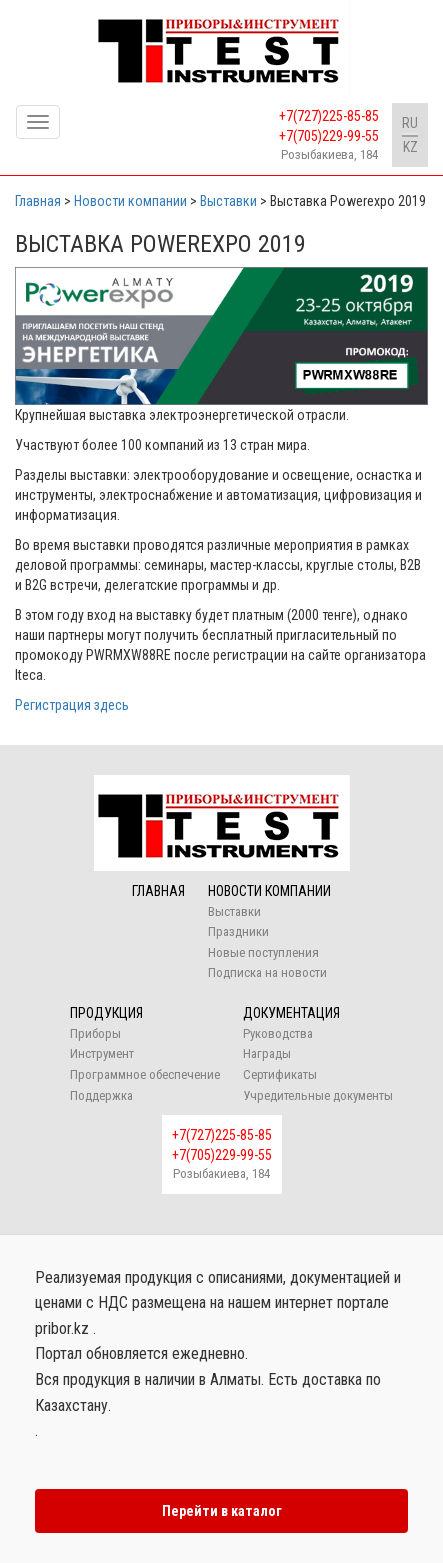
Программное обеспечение (145, 1074)
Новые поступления (263, 952)
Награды (267, 1053)
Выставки (234, 911)
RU (410, 123)
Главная (158, 891)
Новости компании (269, 891)
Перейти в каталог (222, 1511)
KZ (410, 147)
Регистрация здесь (72, 705)
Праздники (238, 931)
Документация (291, 1013)
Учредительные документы (318, 1095)
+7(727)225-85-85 (329, 116)
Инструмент (102, 1053)
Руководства (278, 1033)
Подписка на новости (267, 972)
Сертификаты (280, 1074)
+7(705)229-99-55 (329, 136)
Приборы (95, 1033)
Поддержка (101, 1095)
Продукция (106, 1013)
